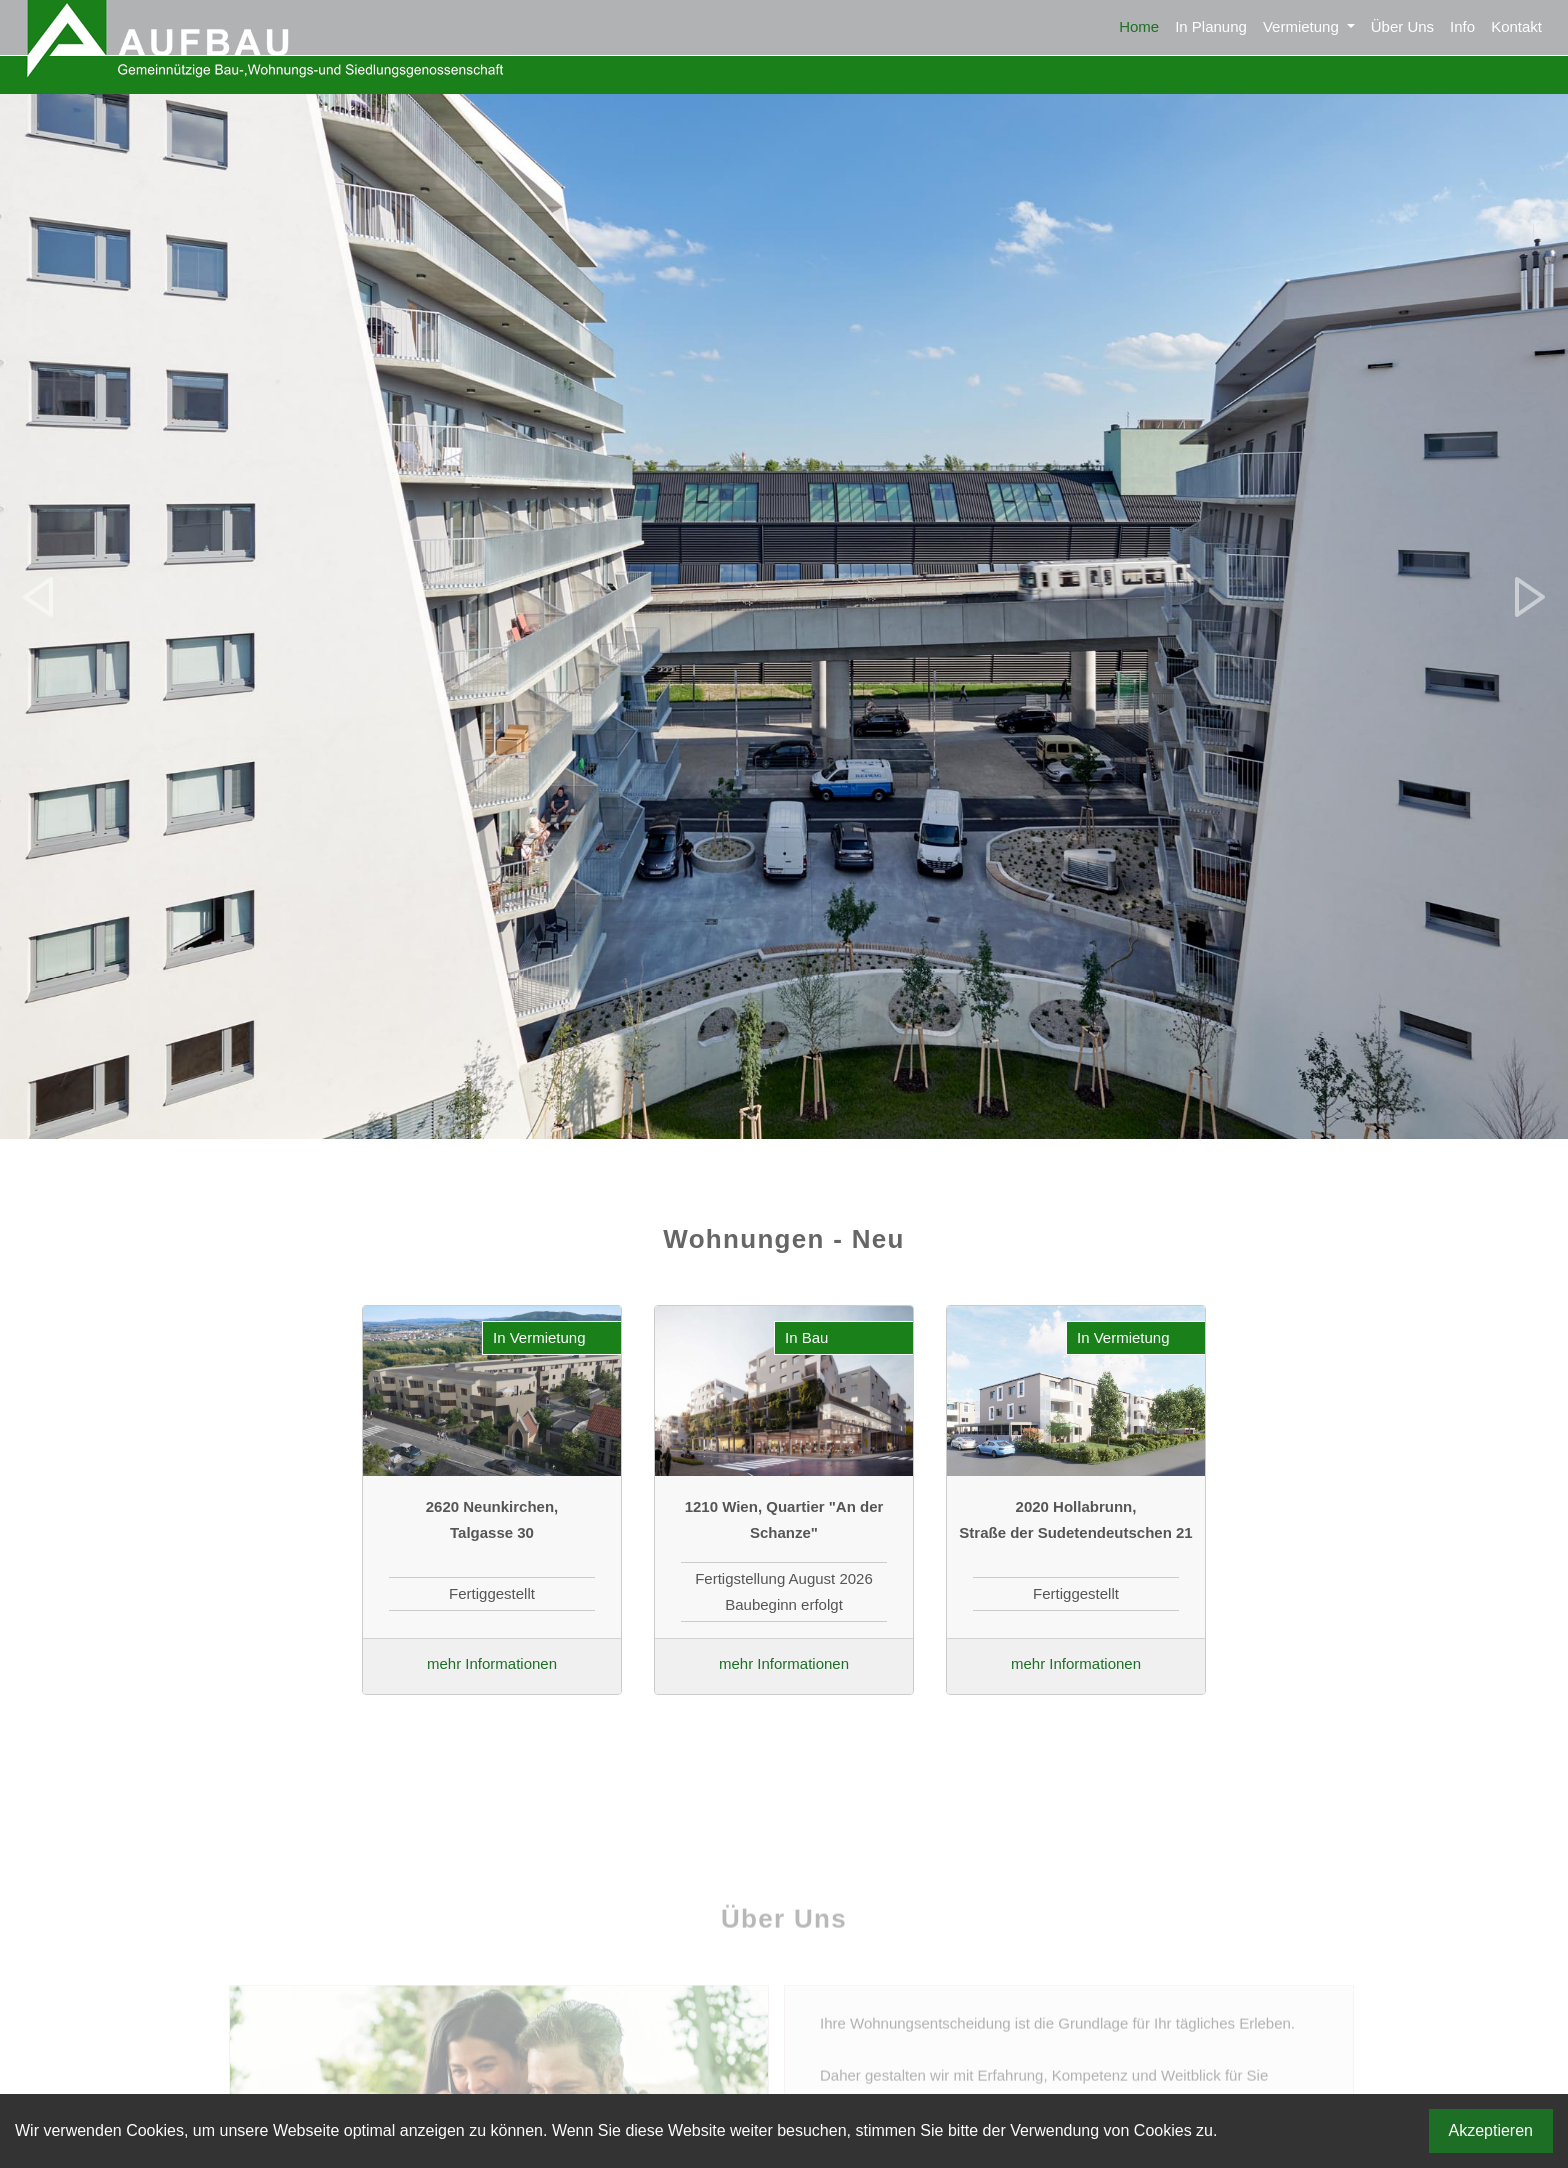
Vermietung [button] (1303, 26)
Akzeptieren (1491, 2130)
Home (1139, 26)
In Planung (1211, 26)
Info (1462, 26)
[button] (39, 597)
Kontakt (1516, 26)
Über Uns (1402, 26)
